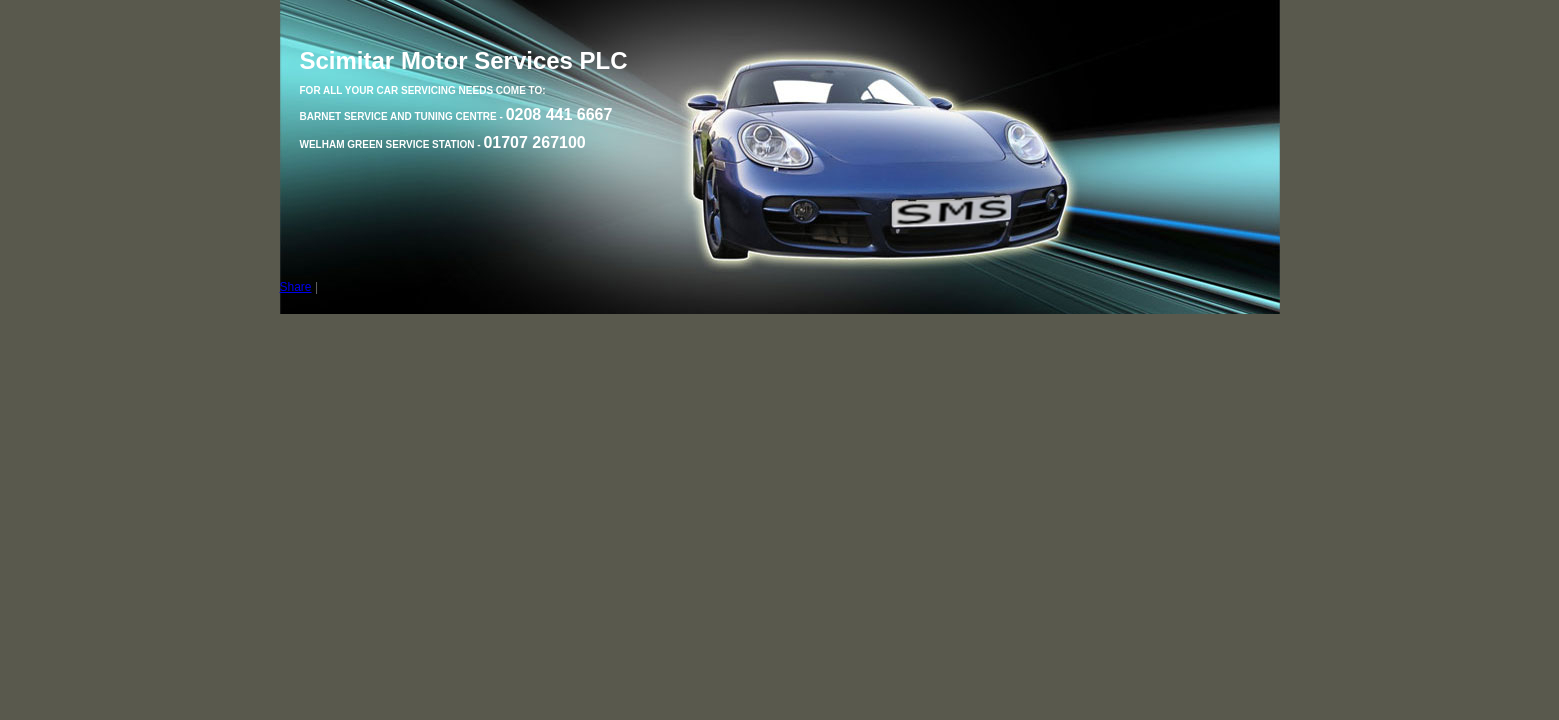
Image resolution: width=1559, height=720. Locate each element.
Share (296, 287)
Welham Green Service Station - (443, 144)
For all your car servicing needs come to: (423, 90)
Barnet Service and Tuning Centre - (456, 116)
